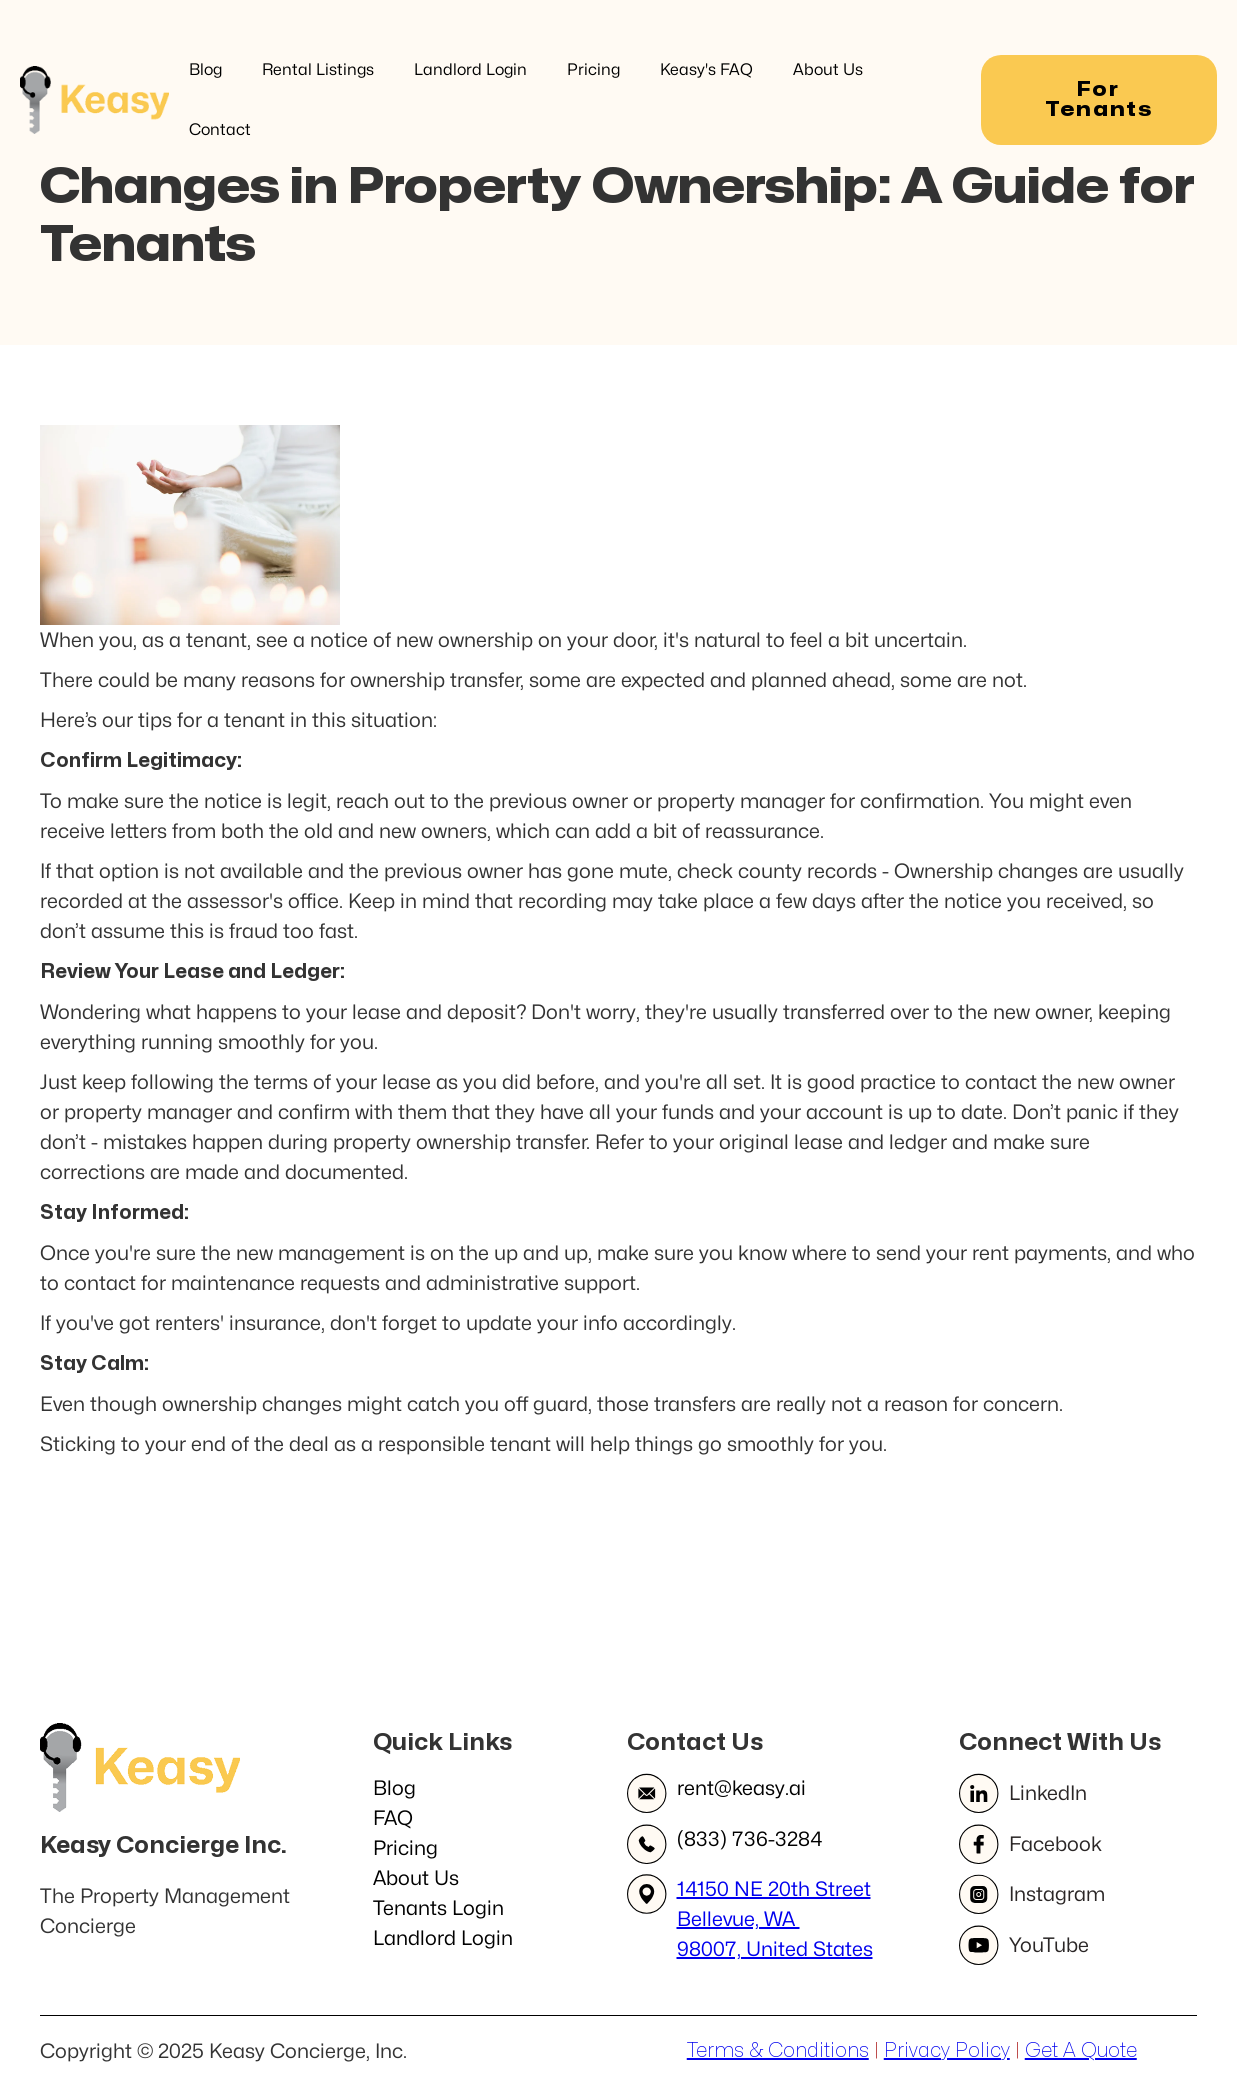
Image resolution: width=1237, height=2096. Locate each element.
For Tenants (1099, 99)
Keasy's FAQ (706, 69)
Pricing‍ (405, 1848)
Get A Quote (1081, 2050)
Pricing (593, 69)
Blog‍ (394, 1788)
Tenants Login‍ (438, 1908)
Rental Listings (318, 69)
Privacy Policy (947, 2050)
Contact (220, 129)
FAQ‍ (393, 1818)
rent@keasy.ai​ (741, 1788)
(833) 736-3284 (750, 1839)
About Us (828, 69)
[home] (94, 99)
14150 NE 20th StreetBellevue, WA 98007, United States (775, 1919)
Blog (205, 69)
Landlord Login (470, 69)
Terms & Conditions (778, 2050)
